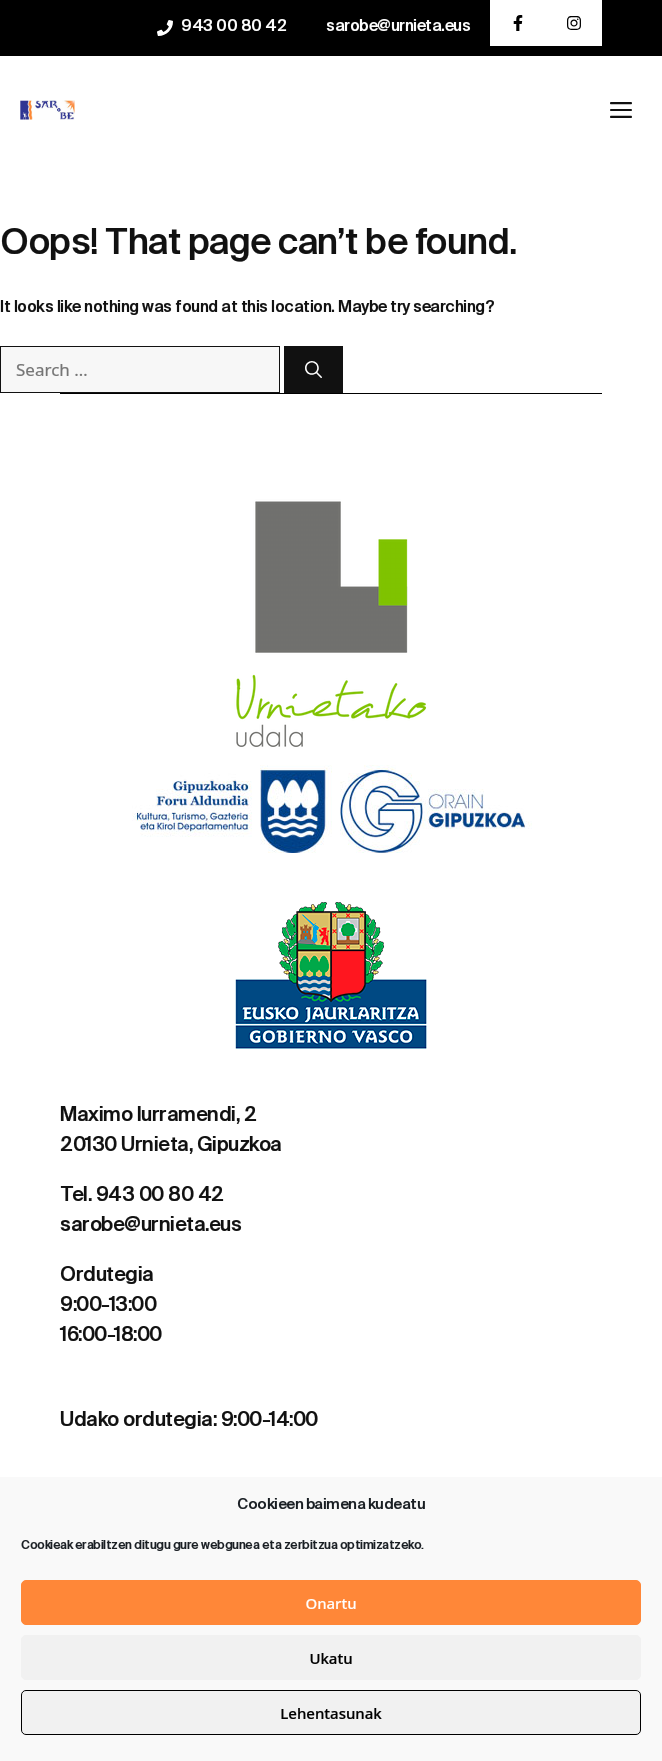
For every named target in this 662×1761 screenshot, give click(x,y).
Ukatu (330, 1658)
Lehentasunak (330, 1713)
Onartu (330, 1603)
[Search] (313, 370)
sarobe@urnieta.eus (398, 27)
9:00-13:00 (108, 1306)
